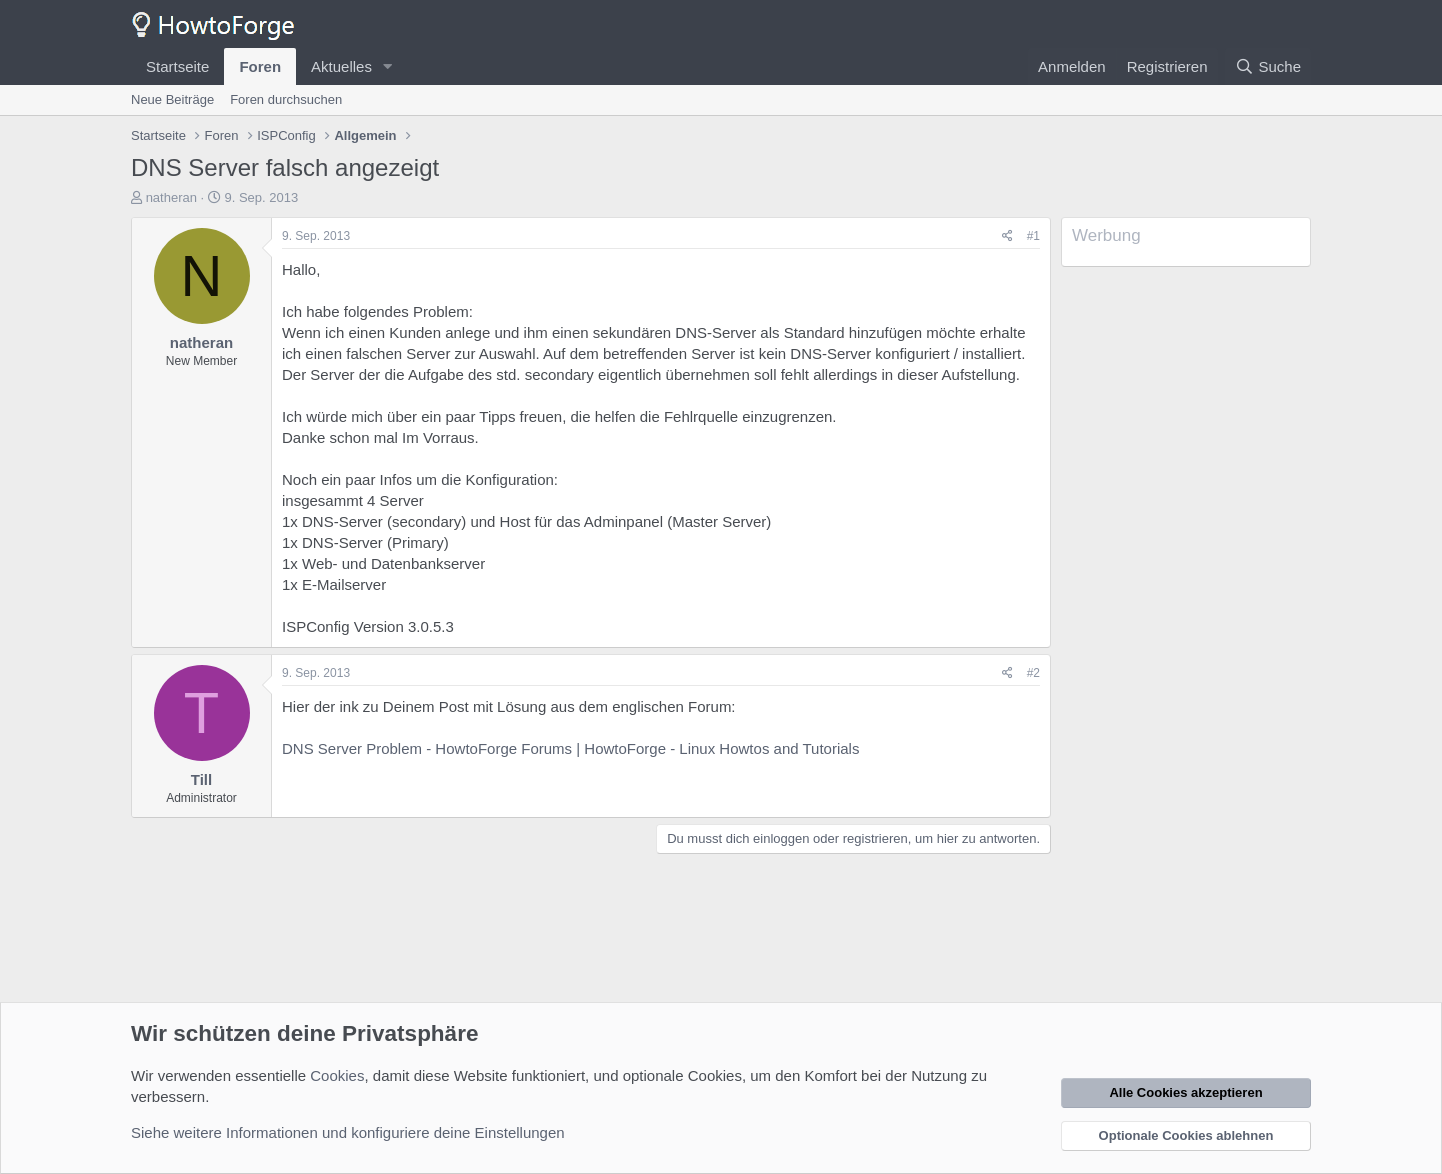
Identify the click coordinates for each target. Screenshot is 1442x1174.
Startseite (177, 66)
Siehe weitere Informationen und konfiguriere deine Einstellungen (348, 1132)
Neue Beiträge (172, 99)
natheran (171, 197)
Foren (260, 66)
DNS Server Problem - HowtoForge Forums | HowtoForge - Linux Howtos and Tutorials (570, 748)
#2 (1033, 673)
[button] (388, 66)
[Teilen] (1007, 236)
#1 (1033, 236)
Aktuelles (341, 66)
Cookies (337, 1075)
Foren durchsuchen (286, 99)
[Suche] (1268, 66)
